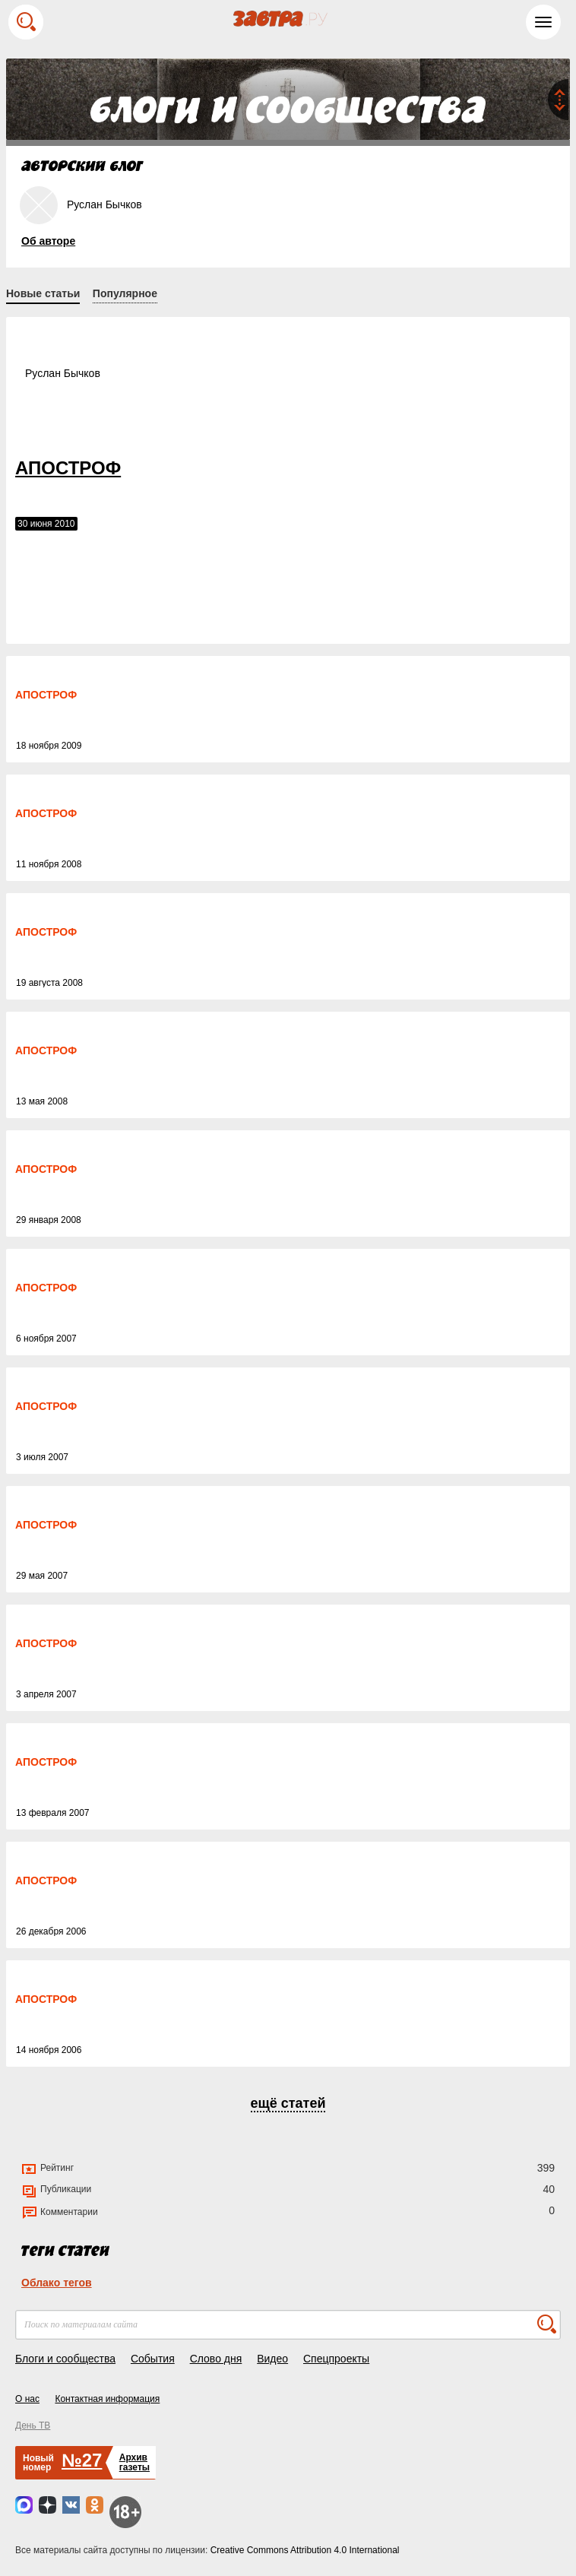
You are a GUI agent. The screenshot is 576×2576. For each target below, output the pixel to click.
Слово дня (216, 2359)
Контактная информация (107, 2399)
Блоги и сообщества (65, 2359)
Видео (272, 2359)
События (153, 2359)
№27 (82, 2460)
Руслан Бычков (62, 373)
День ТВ (32, 2425)
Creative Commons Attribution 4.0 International (305, 2550)
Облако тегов (56, 2283)
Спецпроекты (336, 2359)
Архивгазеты (134, 2462)
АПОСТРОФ (68, 468)
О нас (27, 2399)
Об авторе (48, 241)
